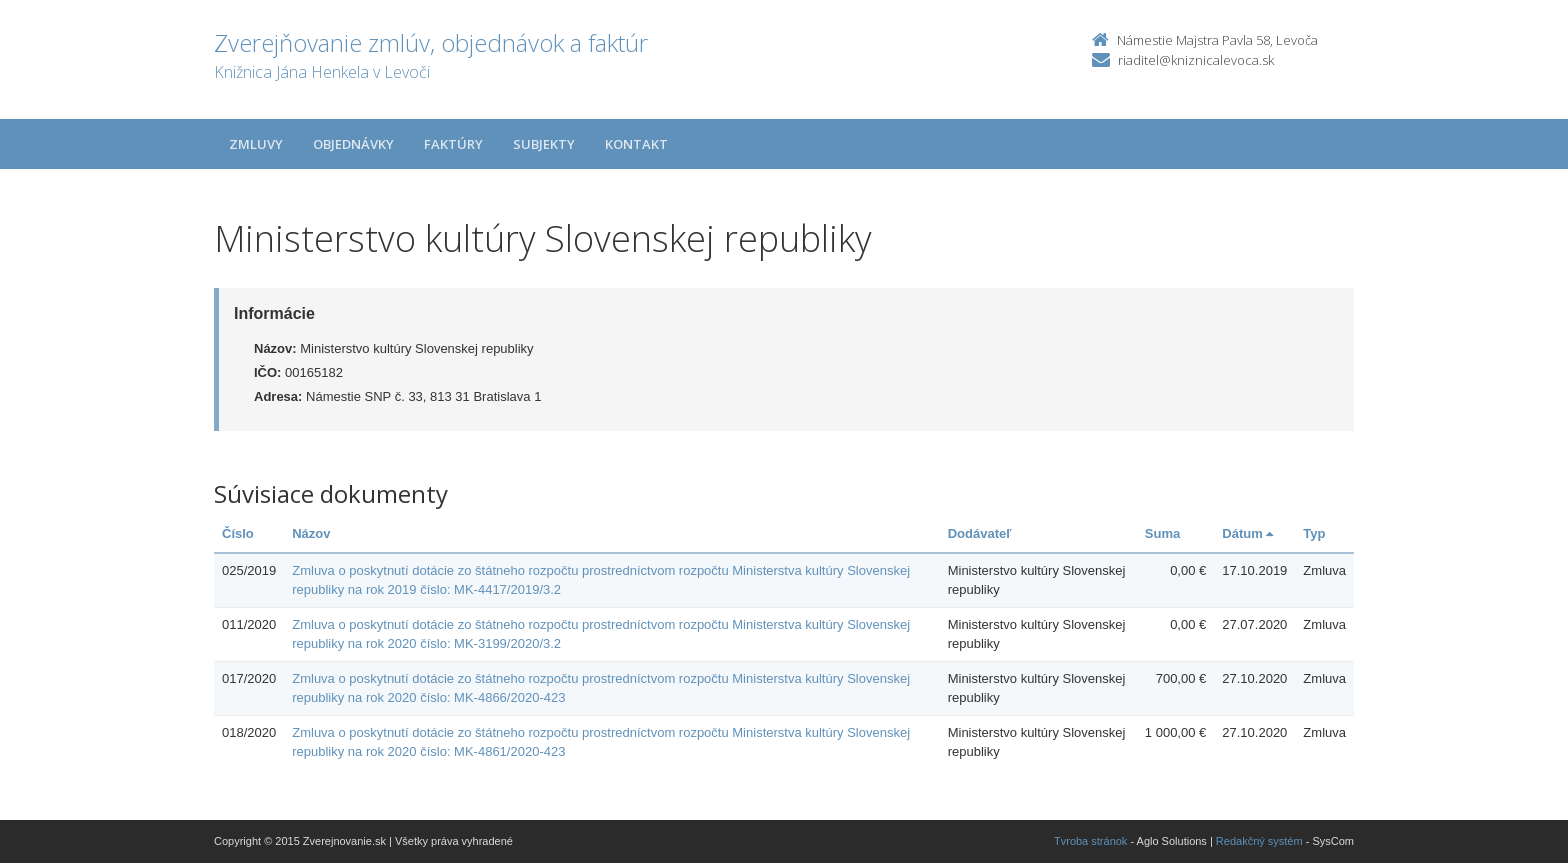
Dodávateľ (980, 533)
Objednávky (353, 144)
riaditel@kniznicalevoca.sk (1196, 60)
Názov (311, 533)
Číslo (238, 533)
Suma (1162, 533)
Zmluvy (256, 144)
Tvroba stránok (1090, 841)
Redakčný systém (1259, 841)
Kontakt (636, 144)
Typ (1314, 533)
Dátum (1247, 533)
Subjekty (544, 144)
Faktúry (453, 144)
